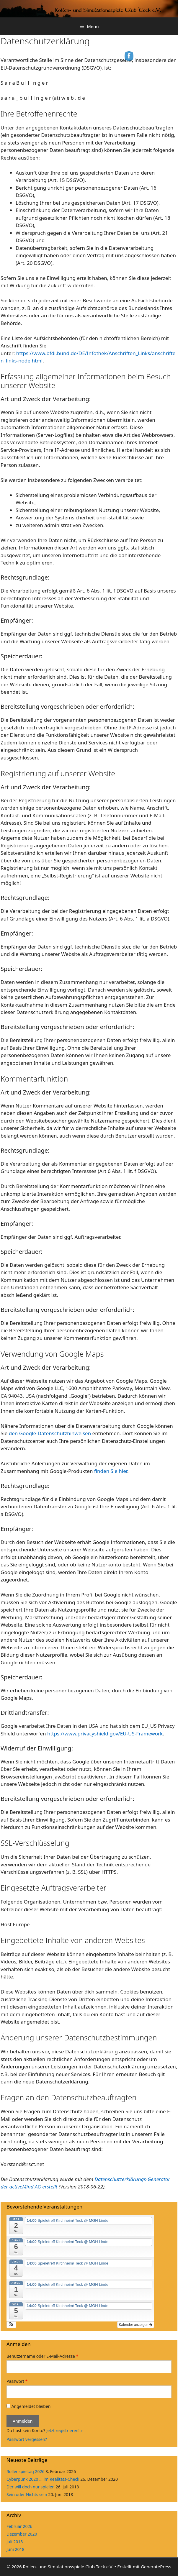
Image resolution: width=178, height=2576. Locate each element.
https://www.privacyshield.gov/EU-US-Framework (105, 1733)
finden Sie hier (110, 1471)
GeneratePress (156, 2567)
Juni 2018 (15, 2549)
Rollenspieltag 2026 (25, 2471)
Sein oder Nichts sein (26, 2494)
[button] (11, 2325)
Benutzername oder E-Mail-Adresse (42, 2356)
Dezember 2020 (21, 2534)
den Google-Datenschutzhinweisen (50, 1433)
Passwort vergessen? (26, 2439)
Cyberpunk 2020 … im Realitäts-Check (42, 2479)
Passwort (16, 2381)
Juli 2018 (14, 2541)
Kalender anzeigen (135, 2325)
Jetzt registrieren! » (64, 2430)
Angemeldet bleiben (28, 2406)
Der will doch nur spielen (30, 2487)
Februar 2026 (19, 2526)
